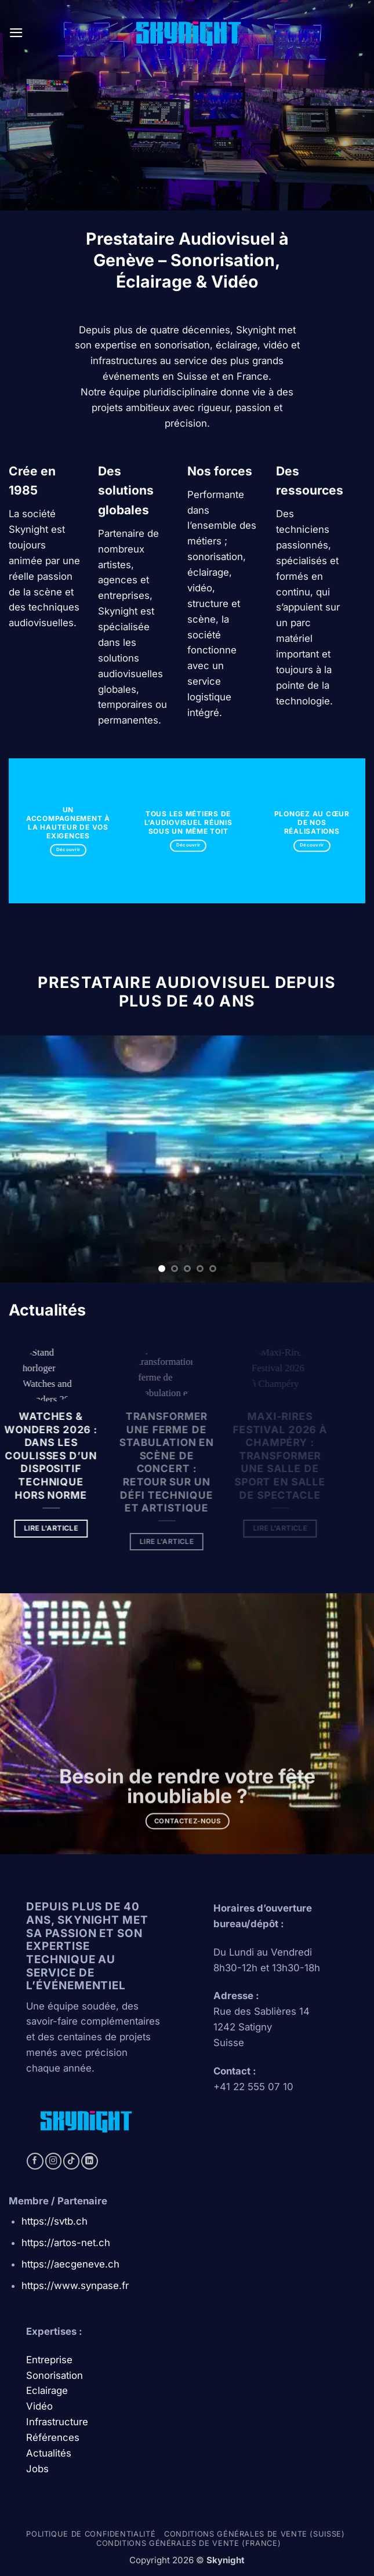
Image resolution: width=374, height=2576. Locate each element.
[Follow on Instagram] (53, 2161)
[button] (16, 33)
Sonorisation (54, 2375)
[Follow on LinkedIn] (89, 2161)
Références (52, 2437)
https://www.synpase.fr (75, 2285)
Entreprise (50, 2360)
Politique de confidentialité (90, 2534)
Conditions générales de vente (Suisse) (254, 2534)
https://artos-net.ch (65, 2242)
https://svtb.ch (54, 2221)
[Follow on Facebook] (35, 2161)
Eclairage (47, 2390)
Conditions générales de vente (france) (188, 2543)
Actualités (48, 2453)
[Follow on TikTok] (71, 2161)
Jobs (37, 2469)
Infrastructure (57, 2422)
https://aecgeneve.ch (70, 2264)
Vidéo (39, 2406)
